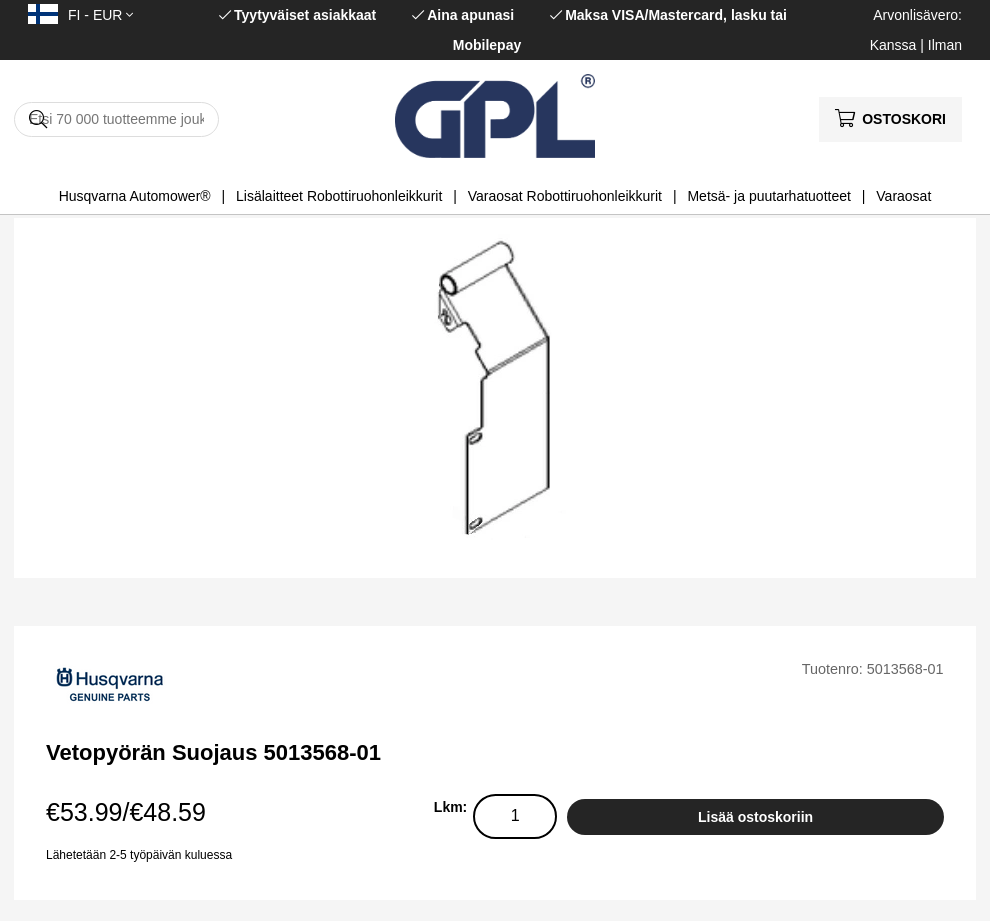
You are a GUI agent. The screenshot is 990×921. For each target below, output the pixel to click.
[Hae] (116, 119)
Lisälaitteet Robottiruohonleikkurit (339, 196)
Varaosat (903, 196)
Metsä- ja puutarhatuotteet (768, 196)
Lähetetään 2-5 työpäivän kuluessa (139, 855)
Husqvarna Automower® (135, 196)
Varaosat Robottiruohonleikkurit (565, 196)
